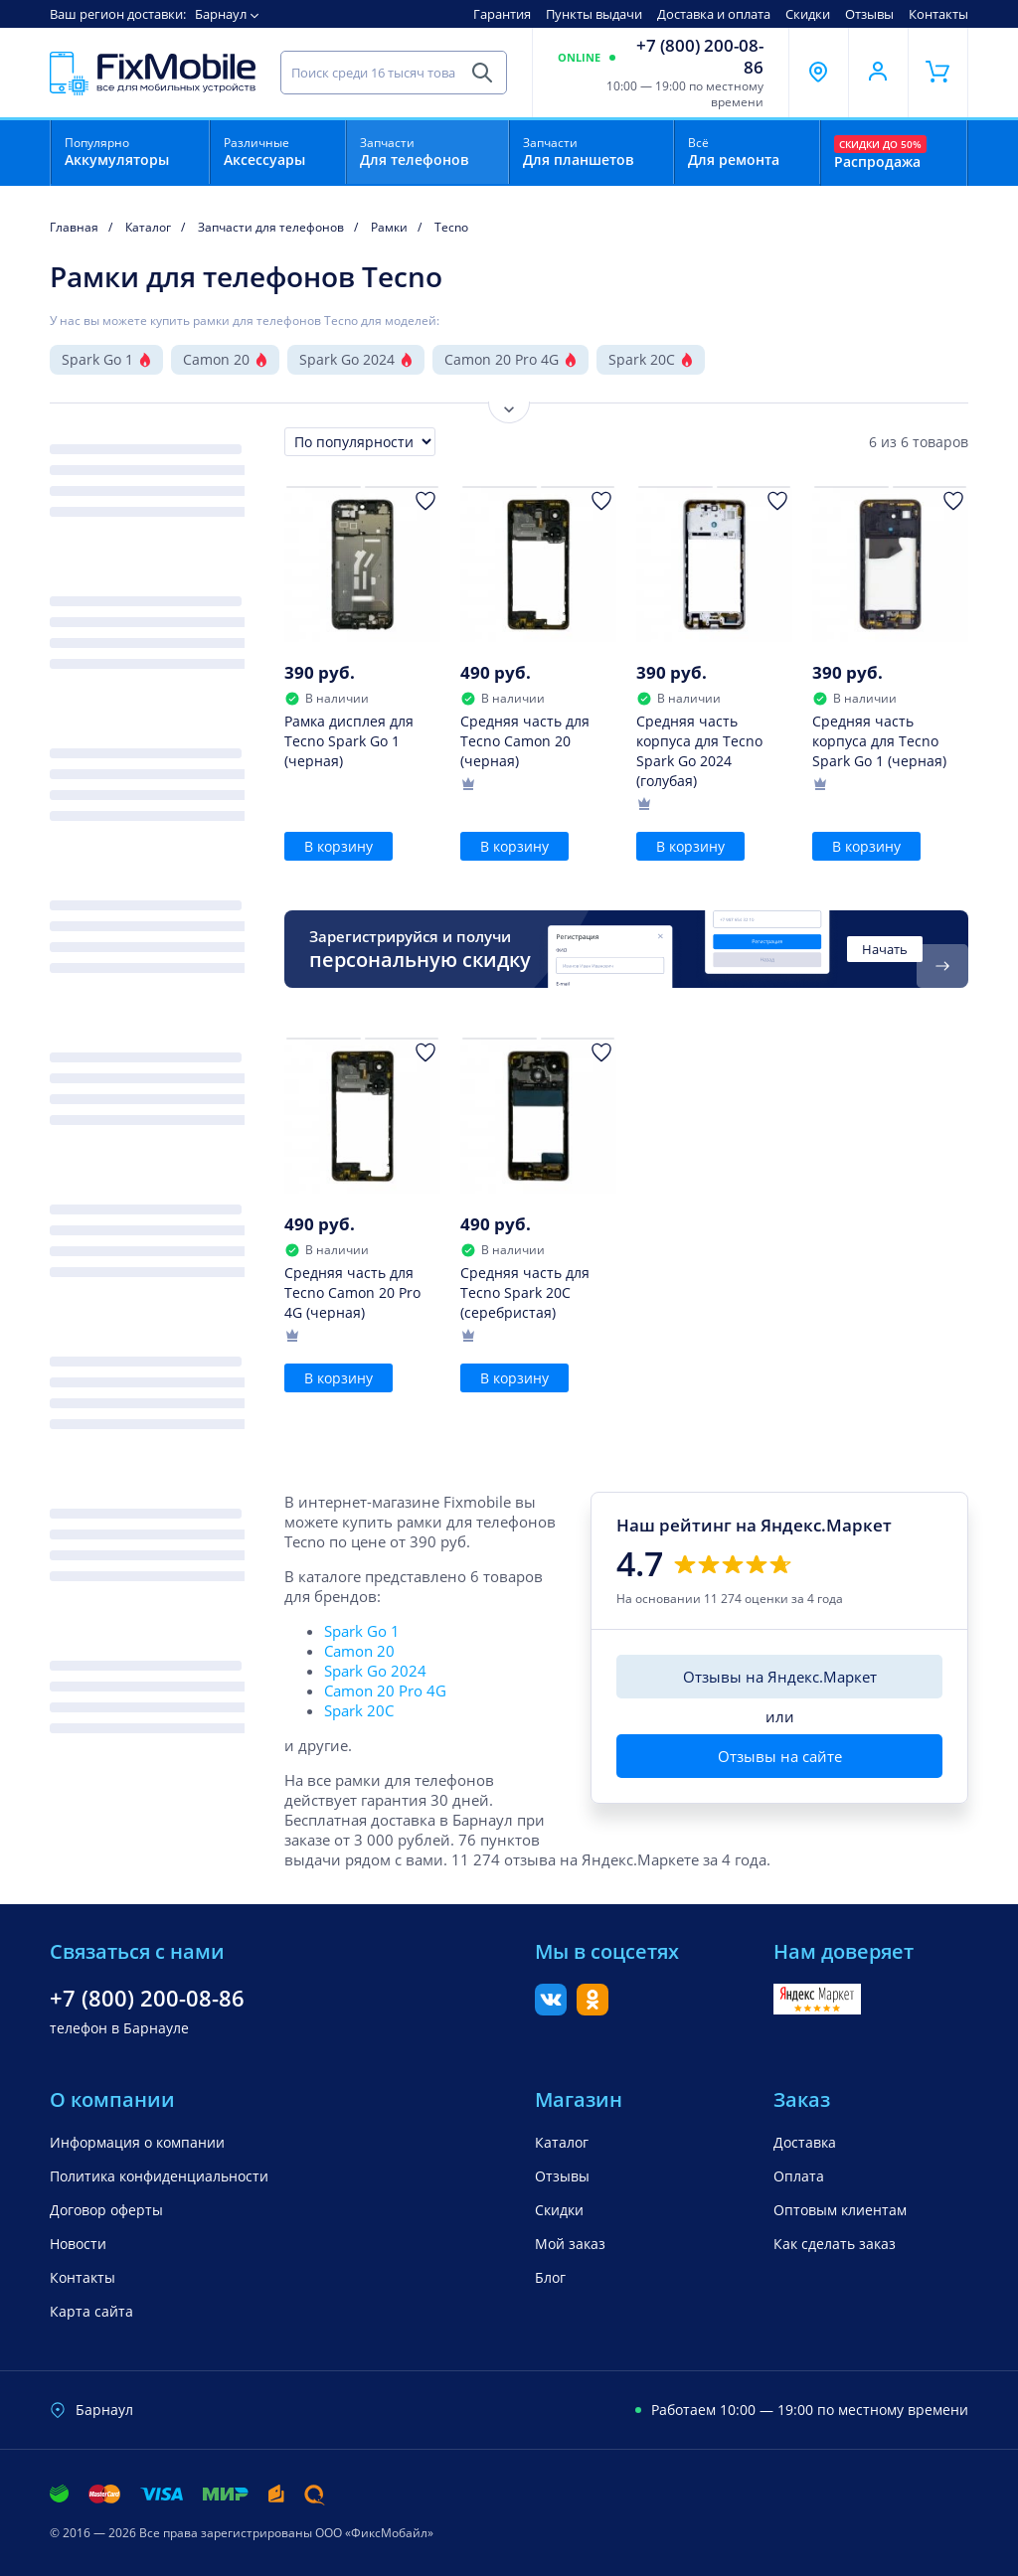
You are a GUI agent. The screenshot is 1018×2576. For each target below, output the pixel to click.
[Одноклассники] (592, 2009)
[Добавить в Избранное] (425, 501)
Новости (78, 2243)
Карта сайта (91, 2311)
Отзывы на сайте (780, 1756)
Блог (550, 2277)
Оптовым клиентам (840, 2209)
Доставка (804, 2142)
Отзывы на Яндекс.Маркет (780, 1677)
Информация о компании (137, 2142)
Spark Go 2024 (347, 359)
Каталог (562, 2142)
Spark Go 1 (97, 359)
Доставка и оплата (713, 14)
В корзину (338, 846)
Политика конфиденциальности (159, 2176)
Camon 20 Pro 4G (501, 359)
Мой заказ (570, 2243)
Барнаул (221, 14)
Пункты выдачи (594, 14)
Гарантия (502, 14)
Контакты (938, 14)
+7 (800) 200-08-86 (700, 57)
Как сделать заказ (834, 2243)
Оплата (798, 2176)
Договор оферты (106, 2209)
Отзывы (869, 14)
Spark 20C (641, 359)
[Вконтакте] (551, 2009)
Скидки (807, 14)
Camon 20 (216, 359)
